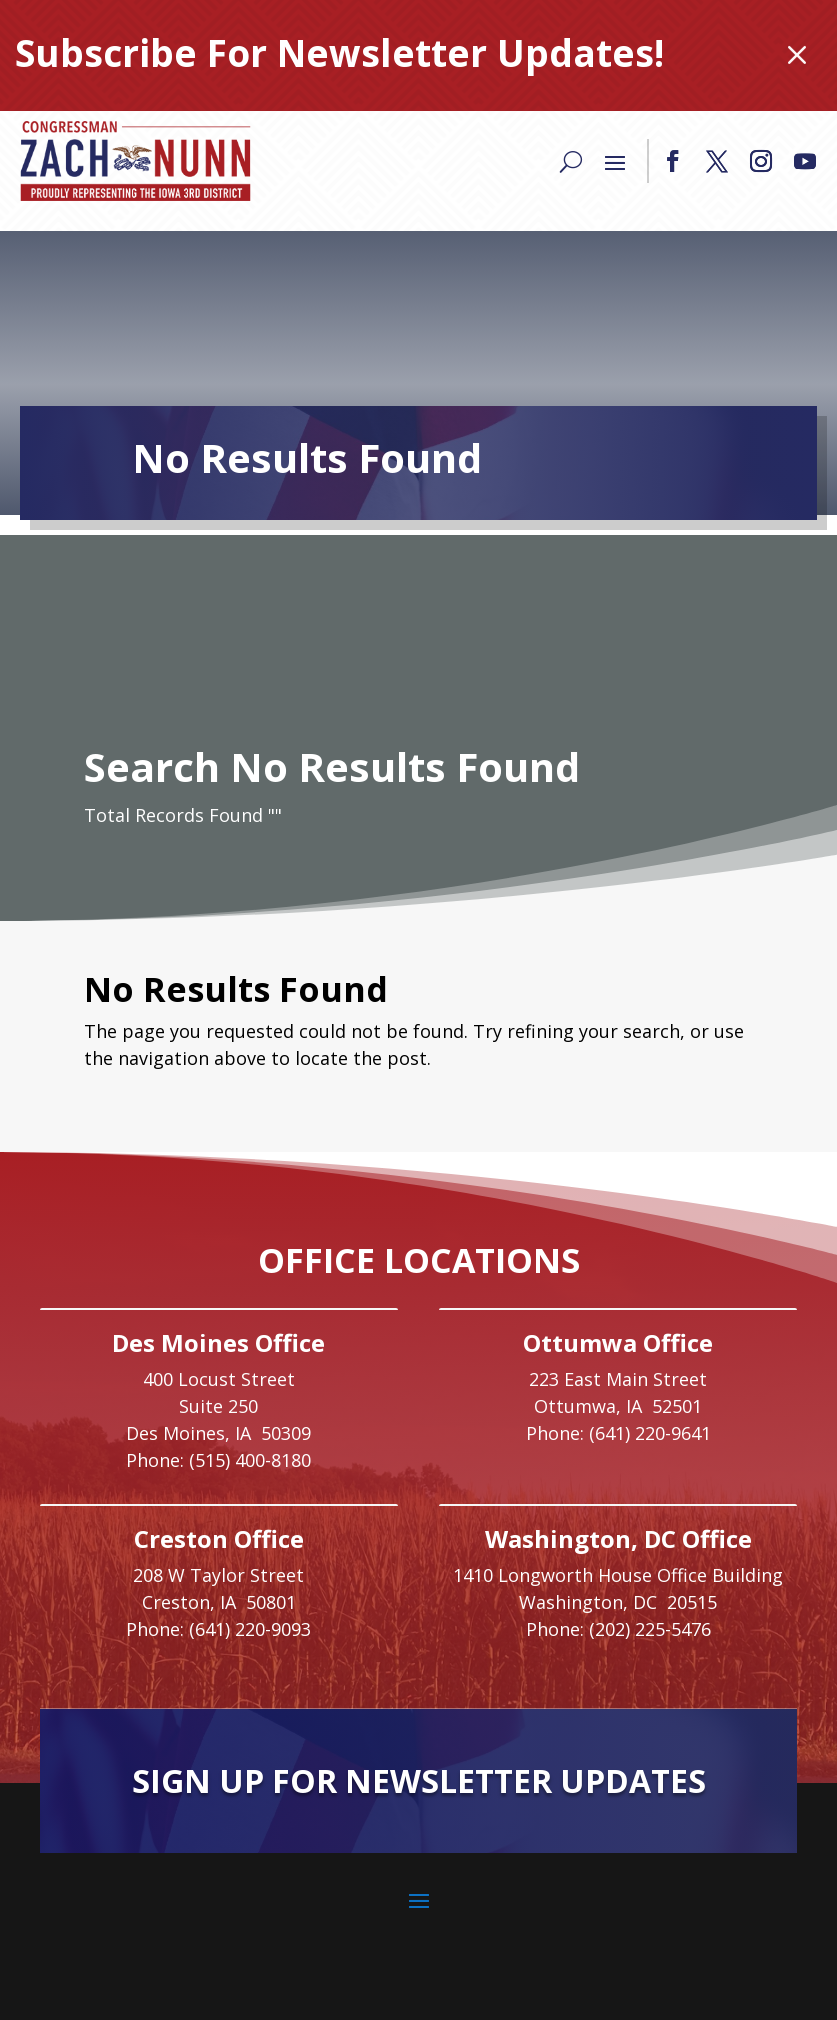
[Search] (571, 161)
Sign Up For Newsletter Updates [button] (419, 1780)
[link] (135, 161)
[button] (673, 161)
